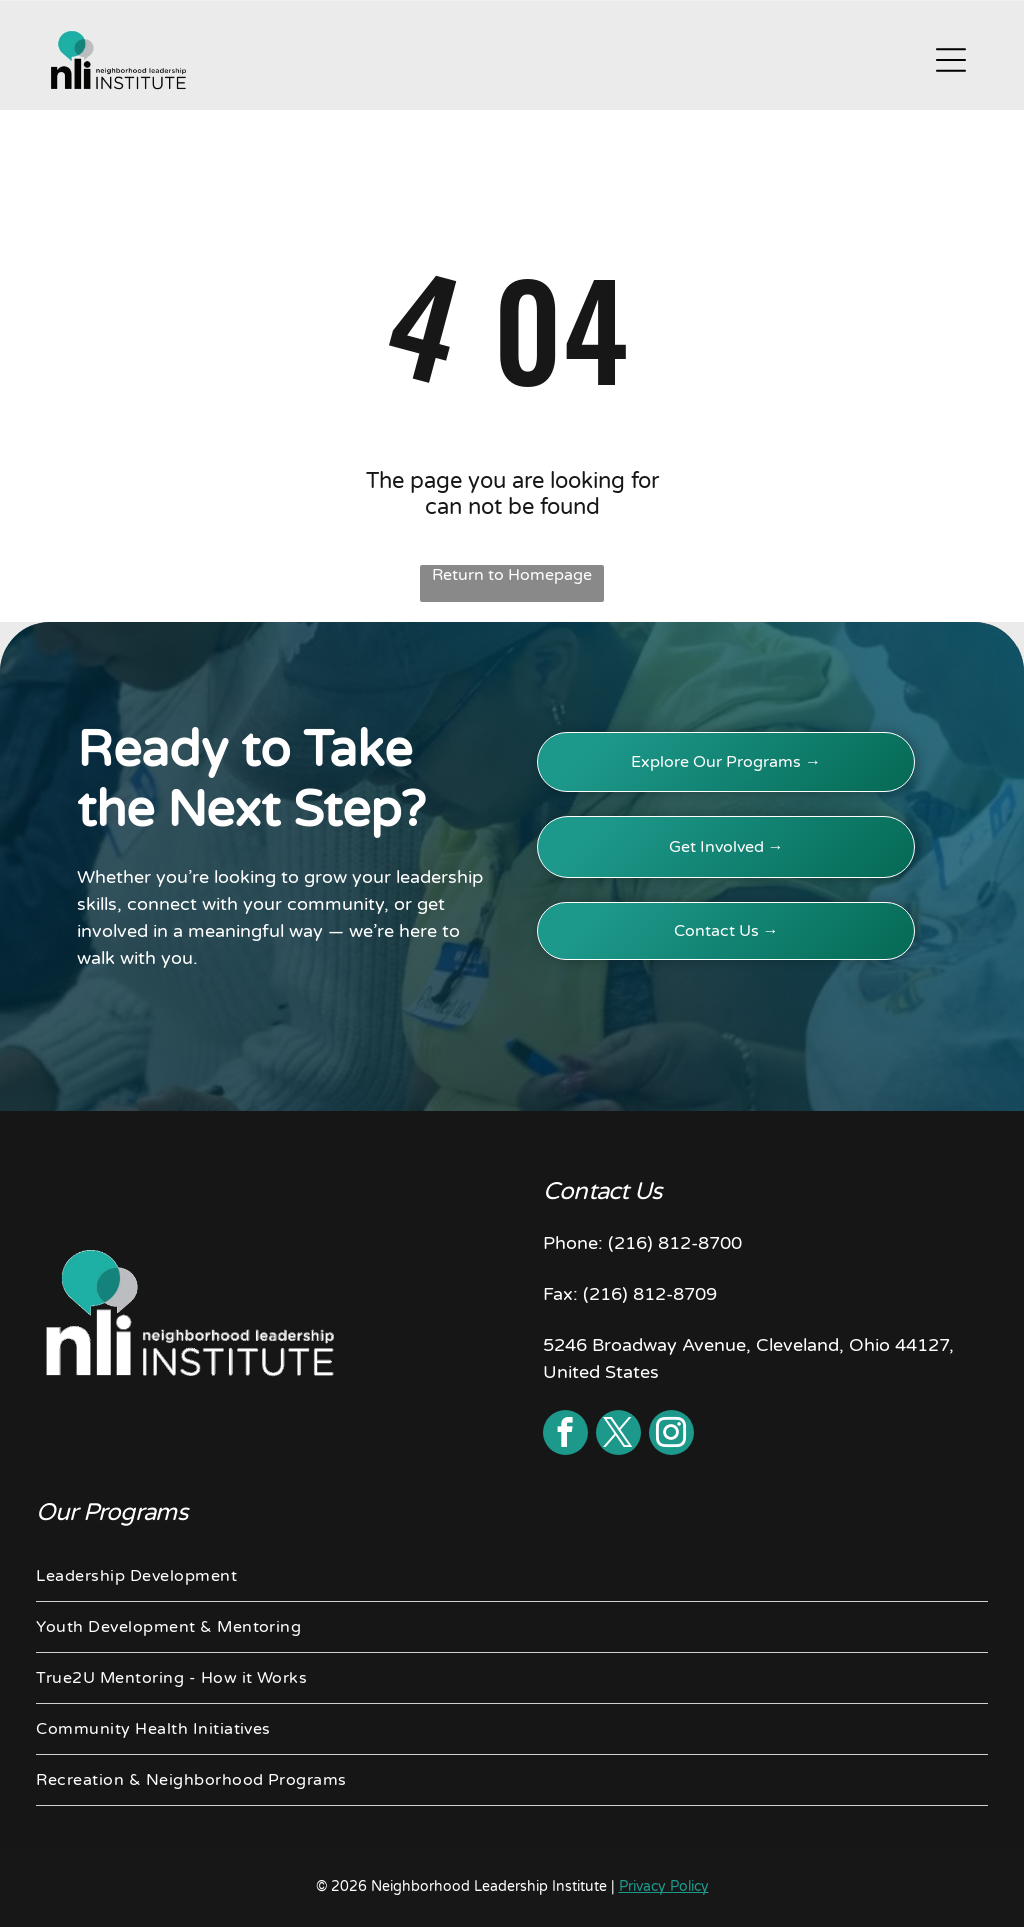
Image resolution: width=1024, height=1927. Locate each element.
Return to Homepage (512, 575)
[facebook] (565, 1435)
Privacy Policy (664, 1886)
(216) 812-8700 (675, 1243)
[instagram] (671, 1435)
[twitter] (618, 1435)
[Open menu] (951, 60)
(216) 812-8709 (650, 1294)
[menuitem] (511, 1576)
